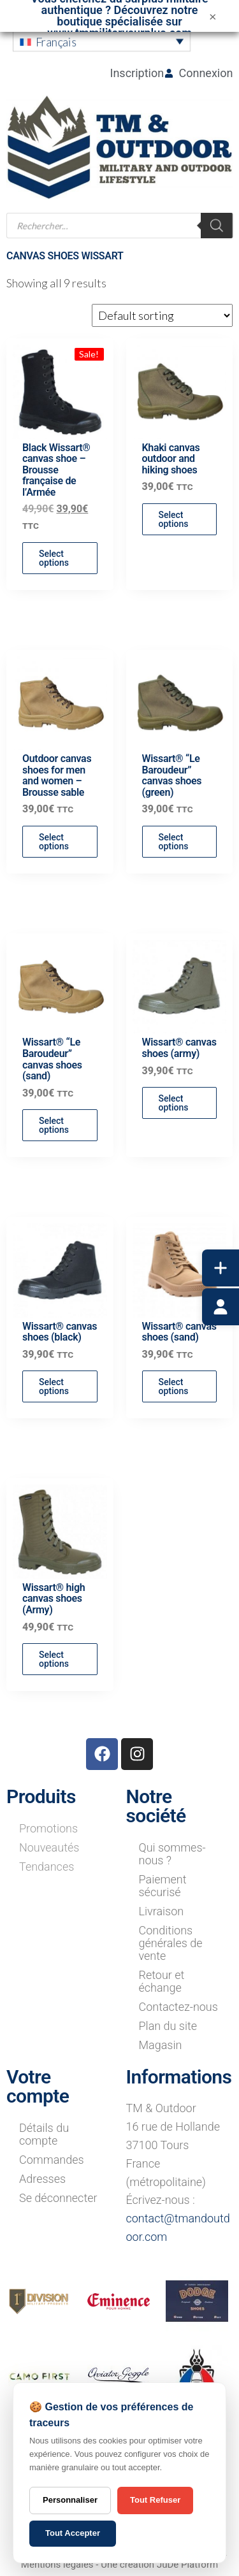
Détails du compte (44, 2134)
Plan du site (168, 2026)
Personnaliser (70, 2500)
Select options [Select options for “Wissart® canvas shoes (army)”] (174, 1102)
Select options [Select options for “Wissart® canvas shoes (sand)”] (174, 1386)
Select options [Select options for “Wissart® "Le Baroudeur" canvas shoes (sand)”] (54, 1125)
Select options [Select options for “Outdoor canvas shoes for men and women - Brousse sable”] (54, 841)
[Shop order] (162, 315)
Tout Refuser (155, 2500)
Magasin (160, 2045)
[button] (102, 40)
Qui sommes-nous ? (172, 1854)
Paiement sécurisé (163, 1886)
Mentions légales (57, 2564)
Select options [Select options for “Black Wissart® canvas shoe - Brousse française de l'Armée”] (54, 558)
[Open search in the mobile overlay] (119, 226)
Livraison (161, 1911)
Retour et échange (162, 1981)
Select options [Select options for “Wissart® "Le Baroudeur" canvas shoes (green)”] (174, 841)
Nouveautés (49, 1847)
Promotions (48, 1828)
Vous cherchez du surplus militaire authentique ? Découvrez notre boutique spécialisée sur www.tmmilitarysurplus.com (119, 16)
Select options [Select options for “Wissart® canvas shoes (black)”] (54, 1386)
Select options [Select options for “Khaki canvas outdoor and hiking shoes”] (174, 519)
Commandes (51, 2159)
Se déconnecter (58, 2198)
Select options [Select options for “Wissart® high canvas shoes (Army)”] (54, 1659)
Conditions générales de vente (171, 1943)
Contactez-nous (178, 2006)
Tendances (46, 1866)
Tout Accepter (72, 2533)
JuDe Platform (187, 2564)
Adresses (42, 2178)
